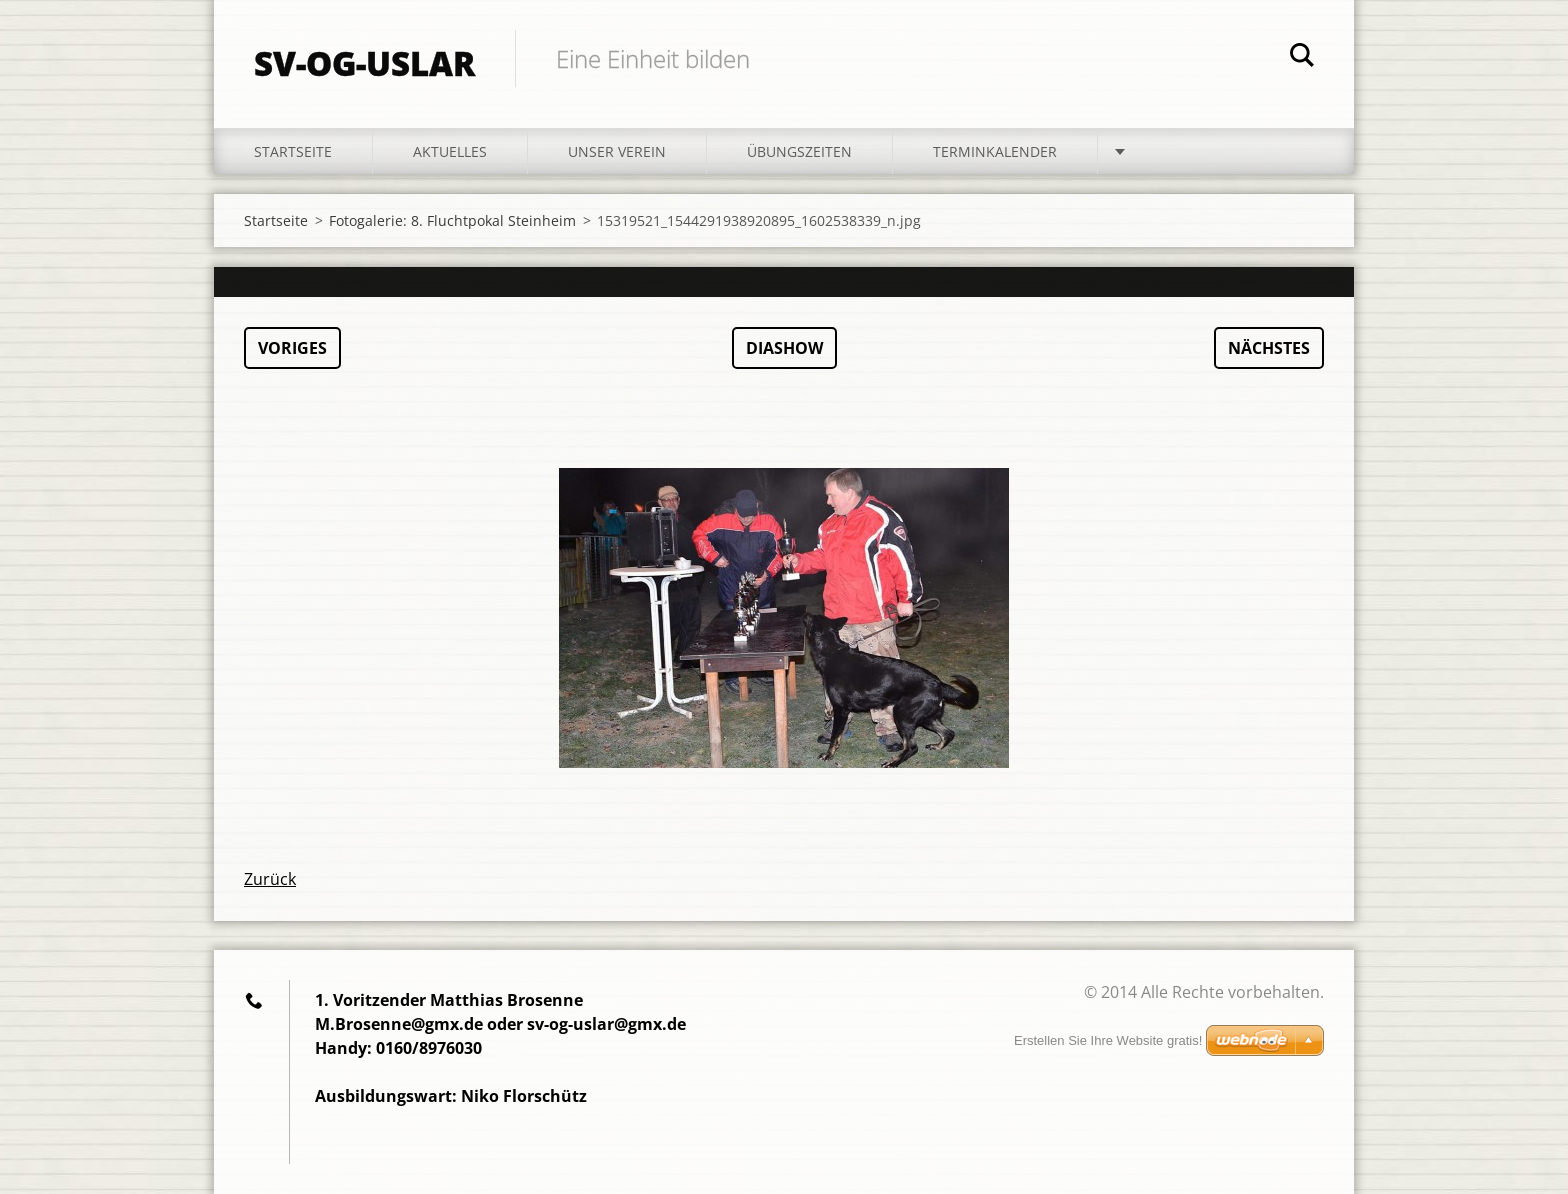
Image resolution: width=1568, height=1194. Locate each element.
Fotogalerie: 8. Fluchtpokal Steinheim (452, 220)
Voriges (292, 348)
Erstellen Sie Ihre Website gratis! (1108, 1040)
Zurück (270, 879)
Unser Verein (617, 151)
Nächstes (1269, 348)
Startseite (293, 151)
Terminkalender (995, 151)
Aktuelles (450, 151)
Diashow (784, 348)
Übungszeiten (799, 151)
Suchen (1302, 58)
